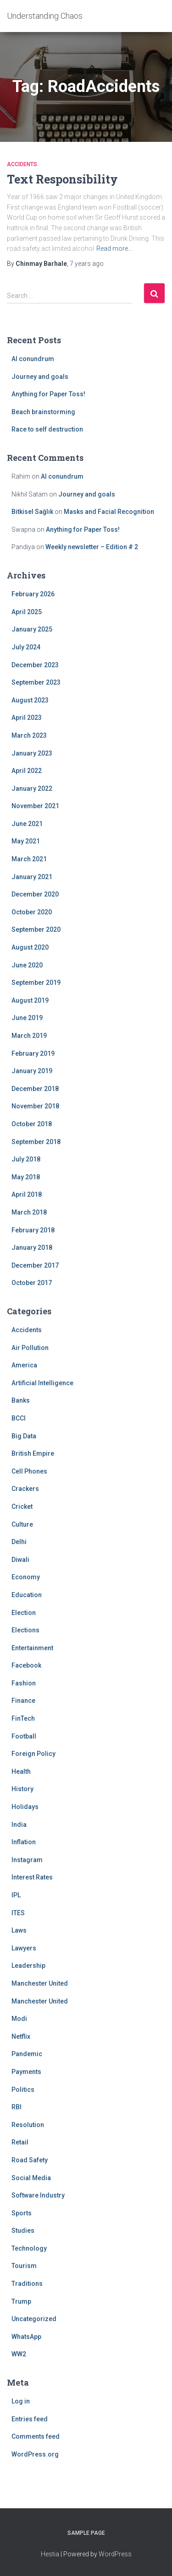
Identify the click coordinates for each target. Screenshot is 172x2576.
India (19, 1824)
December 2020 (35, 894)
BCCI (18, 1418)
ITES (18, 1913)
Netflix (20, 2036)
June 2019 (27, 1017)
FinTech (23, 1718)
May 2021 (25, 841)
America (24, 1365)
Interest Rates (32, 1877)
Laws (19, 1930)
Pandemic (26, 2054)
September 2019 (36, 982)
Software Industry (38, 2195)
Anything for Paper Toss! (48, 394)
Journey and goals (39, 376)
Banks (20, 1400)
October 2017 (31, 1282)
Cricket (22, 1506)
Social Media (31, 2178)
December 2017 (35, 1265)
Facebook (26, 1665)
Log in (20, 2401)
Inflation (23, 1842)
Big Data (23, 1436)
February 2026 (33, 594)
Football (23, 1736)
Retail (19, 2142)
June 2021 (27, 823)
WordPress (115, 2554)
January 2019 (31, 1071)
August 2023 (30, 700)
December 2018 (35, 1088)
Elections (25, 1630)
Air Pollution (30, 1347)
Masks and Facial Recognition (109, 511)
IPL (16, 1895)
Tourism (24, 2265)
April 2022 (26, 770)
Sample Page (86, 2533)
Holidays (25, 1806)
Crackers (25, 1488)
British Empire (32, 1453)
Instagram (27, 1859)
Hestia (50, 2554)
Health (21, 1771)
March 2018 (29, 1212)
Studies (22, 2230)
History (22, 1789)
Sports (21, 2213)
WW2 (18, 2354)
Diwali (20, 1559)
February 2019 (33, 1053)
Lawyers (23, 1948)
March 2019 (29, 1035)
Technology (29, 2248)
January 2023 (31, 753)
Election (23, 1612)
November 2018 (35, 1106)
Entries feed (29, 2419)
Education (26, 1595)
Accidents (22, 164)
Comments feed (35, 2436)
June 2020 (27, 965)
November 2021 (35, 806)
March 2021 (29, 859)
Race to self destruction (47, 429)
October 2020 (31, 912)
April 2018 (26, 1194)
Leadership (28, 1965)
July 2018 (25, 1159)
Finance (23, 1700)
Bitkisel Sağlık (32, 511)
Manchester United (39, 1983)
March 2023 (29, 735)
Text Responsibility (62, 179)
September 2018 (36, 1141)
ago (87, 263)
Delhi (19, 1541)
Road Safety (29, 2160)
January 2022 (31, 788)
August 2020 (30, 947)
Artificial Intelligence (42, 1383)
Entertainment (32, 1648)
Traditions (27, 2283)
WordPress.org (35, 2454)
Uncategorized (33, 2318)
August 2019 (30, 1000)
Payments (26, 2071)
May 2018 (25, 1177)
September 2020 (36, 929)
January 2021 (31, 876)
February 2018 (33, 1230)
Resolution (27, 2124)
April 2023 (26, 717)
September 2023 (36, 682)
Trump (21, 2301)
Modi (19, 2018)
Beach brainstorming (43, 412)
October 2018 (31, 1124)
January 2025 (31, 629)
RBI (16, 2107)
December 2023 (35, 665)
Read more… (114, 248)
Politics (22, 2089)
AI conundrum (32, 358)
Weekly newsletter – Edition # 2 (91, 547)
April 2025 (26, 612)
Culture (22, 1524)
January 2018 (31, 1247)
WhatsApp (26, 2336)
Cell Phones (29, 1471)
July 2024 (25, 647)
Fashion (23, 1683)
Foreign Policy (33, 1753)
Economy (25, 1577)
